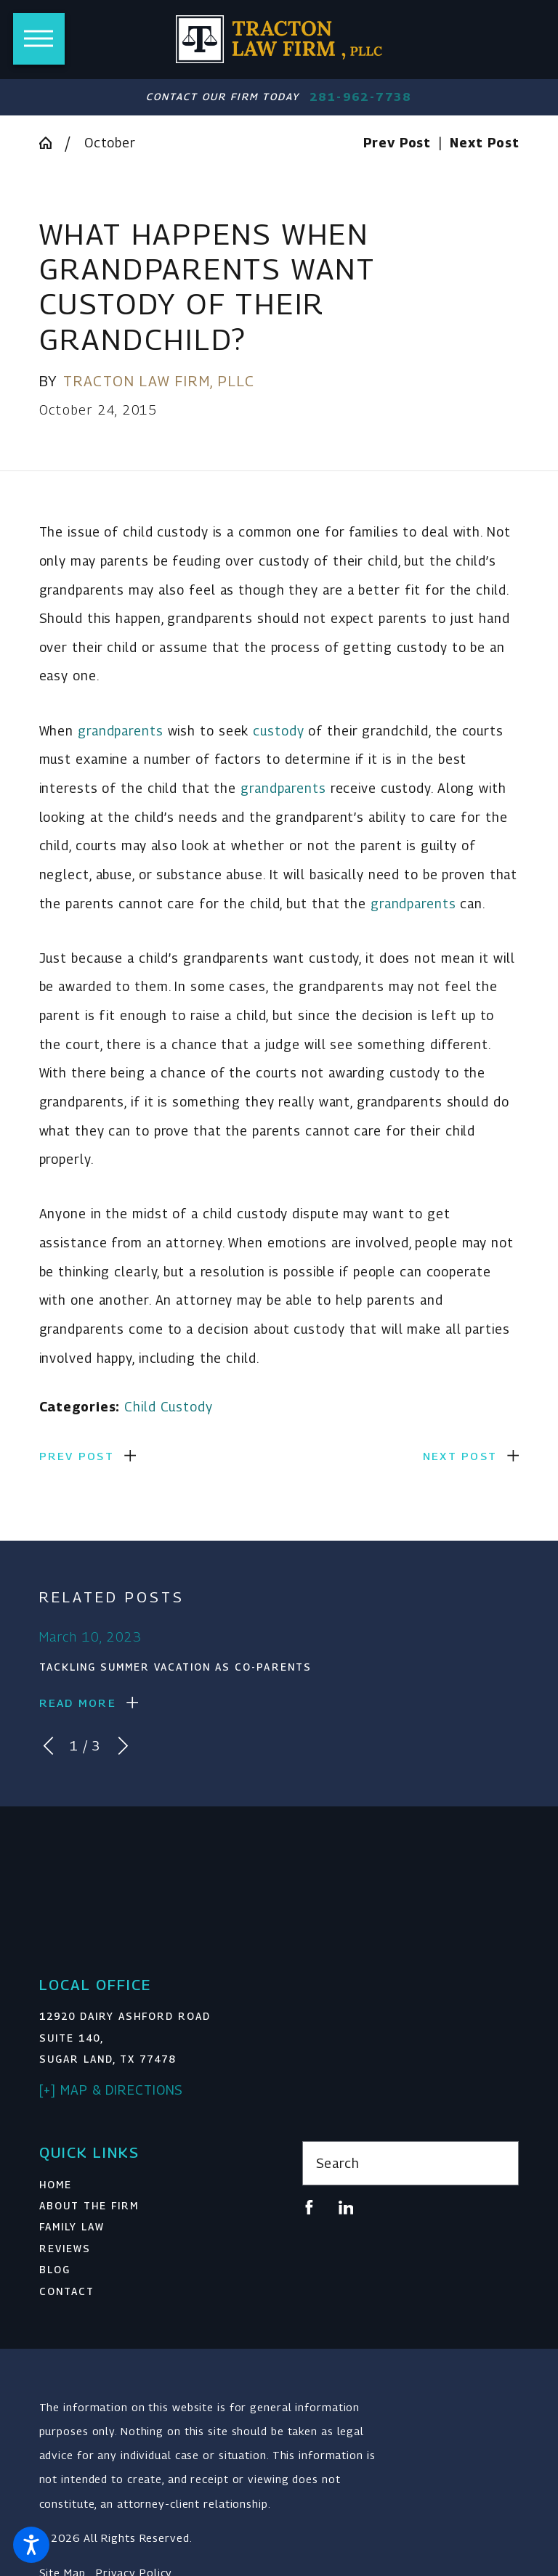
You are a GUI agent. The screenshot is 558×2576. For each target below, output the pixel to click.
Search (338, 2163)
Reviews (65, 2248)
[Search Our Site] (499, 2163)
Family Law (72, 2227)
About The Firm (89, 2206)
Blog (54, 2269)
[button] (31, 2545)
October (110, 142)
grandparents (120, 730)
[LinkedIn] (346, 2207)
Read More (77, 1702)
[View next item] (123, 1746)
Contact (66, 2291)
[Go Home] (52, 143)
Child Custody (168, 1406)
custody (278, 730)
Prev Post (76, 1455)
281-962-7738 (361, 97)
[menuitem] (147, 2185)
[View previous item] (48, 1746)
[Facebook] (309, 2207)
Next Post (460, 1455)
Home (55, 2184)
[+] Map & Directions (111, 2090)
